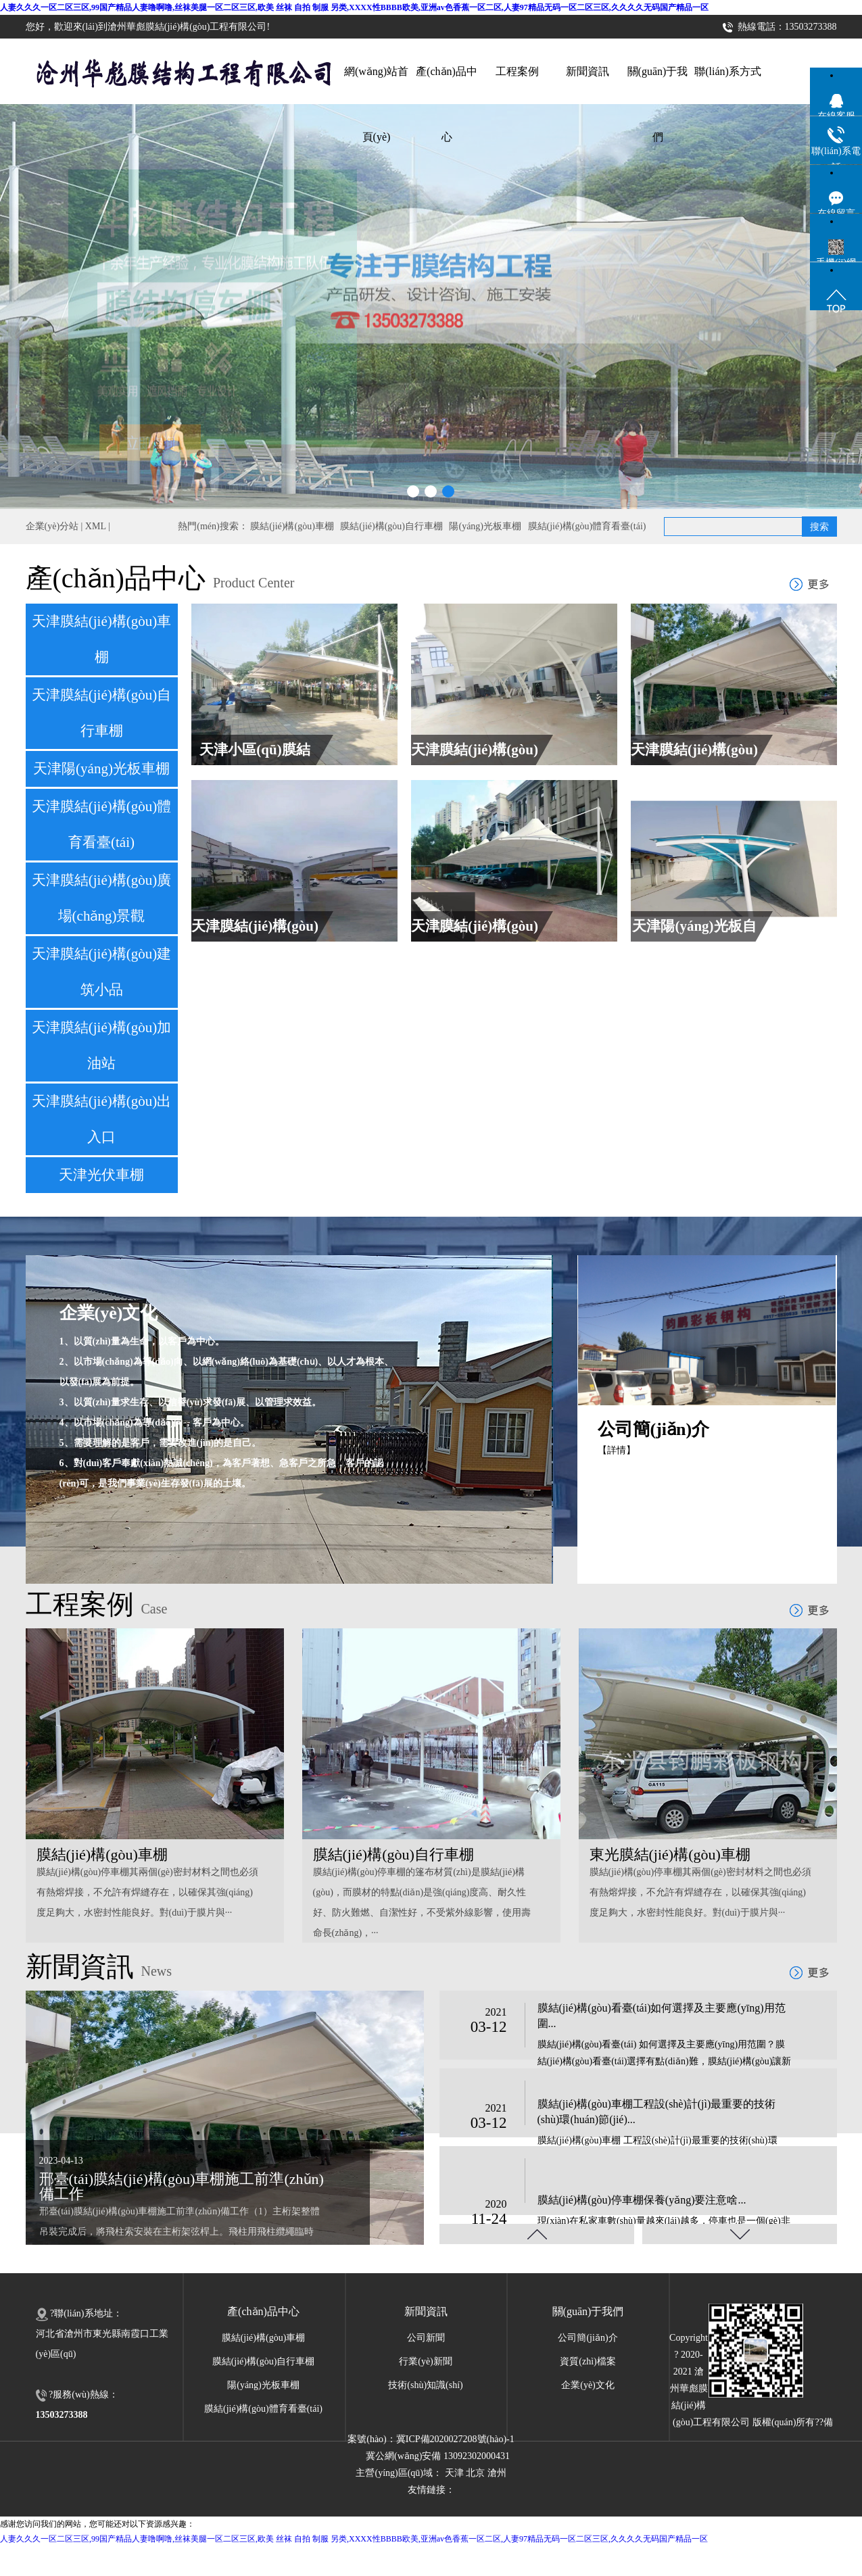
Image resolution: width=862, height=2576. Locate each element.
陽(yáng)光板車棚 (485, 526)
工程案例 (517, 71)
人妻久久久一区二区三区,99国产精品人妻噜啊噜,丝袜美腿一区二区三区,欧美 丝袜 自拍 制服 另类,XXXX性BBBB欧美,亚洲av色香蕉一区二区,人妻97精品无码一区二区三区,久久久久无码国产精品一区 (354, 7)
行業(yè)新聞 (425, 2361)
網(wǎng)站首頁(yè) (376, 85)
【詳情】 (617, 1450)
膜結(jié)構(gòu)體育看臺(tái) (587, 526)
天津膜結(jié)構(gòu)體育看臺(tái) (101, 824)
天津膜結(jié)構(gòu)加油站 (101, 1045)
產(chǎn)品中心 (446, 85)
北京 (475, 2473)
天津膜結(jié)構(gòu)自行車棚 (101, 713)
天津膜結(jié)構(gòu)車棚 (101, 639)
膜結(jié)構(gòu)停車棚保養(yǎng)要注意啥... (641, 2200)
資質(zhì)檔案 (587, 2361)
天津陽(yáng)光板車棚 (101, 768)
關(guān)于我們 (657, 85)
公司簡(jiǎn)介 (587, 2338)
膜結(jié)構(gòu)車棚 (292, 526)
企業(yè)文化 (588, 2385)
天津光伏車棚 (101, 1175)
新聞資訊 (587, 71)
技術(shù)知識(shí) (425, 2385)
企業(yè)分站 (52, 526)
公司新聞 (426, 2338)
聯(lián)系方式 (727, 71)
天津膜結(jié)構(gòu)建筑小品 (101, 972)
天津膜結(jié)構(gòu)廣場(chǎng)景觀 (101, 898)
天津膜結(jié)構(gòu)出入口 (101, 1119)
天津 (454, 2473)
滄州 (496, 2473)
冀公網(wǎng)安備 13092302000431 (438, 2456)
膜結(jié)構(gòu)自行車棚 (391, 526)
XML (95, 526)
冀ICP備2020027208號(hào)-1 (455, 2439)
